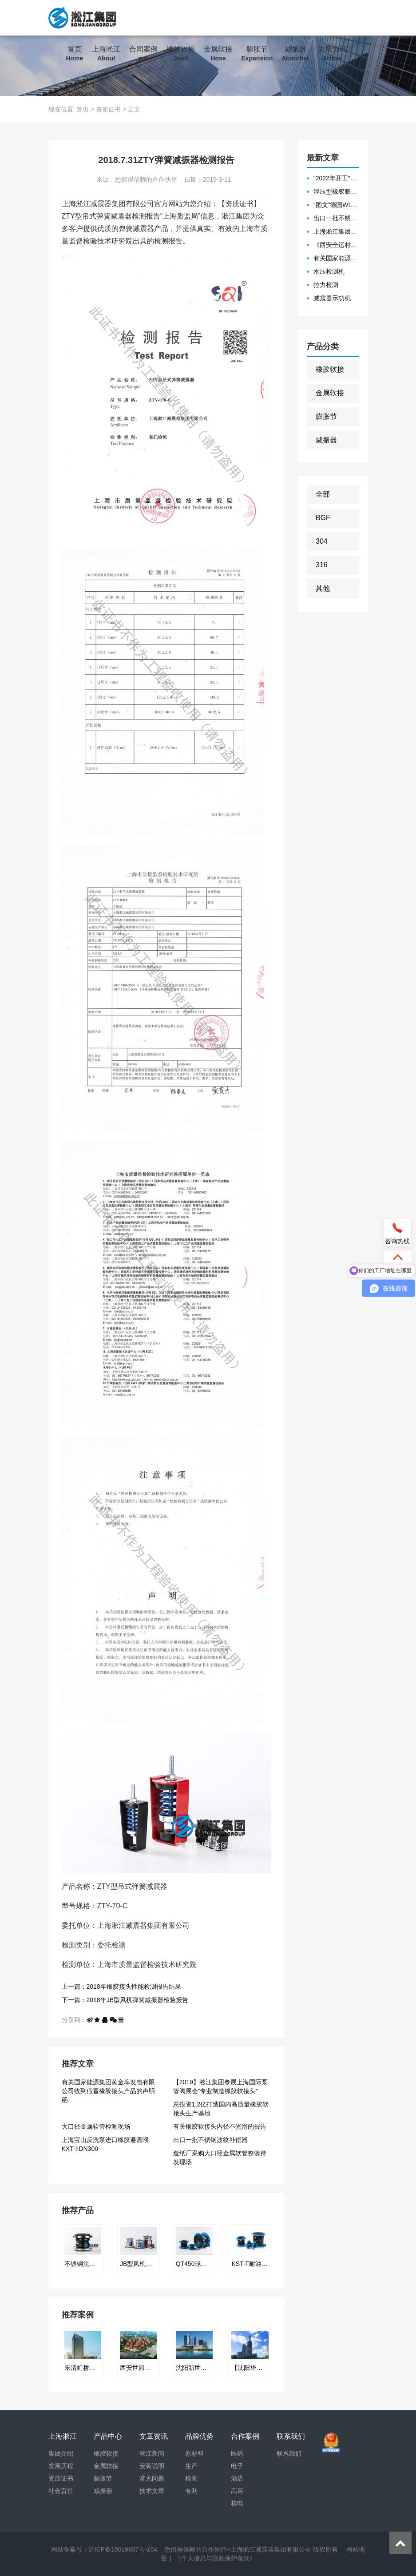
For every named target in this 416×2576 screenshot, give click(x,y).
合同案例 (143, 53)
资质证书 (108, 109)
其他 (323, 588)
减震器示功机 (332, 298)
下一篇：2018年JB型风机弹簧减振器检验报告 (125, 1999)
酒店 (237, 2478)
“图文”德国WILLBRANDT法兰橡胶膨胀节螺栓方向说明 (336, 204)
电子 (237, 2465)
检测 (191, 2478)
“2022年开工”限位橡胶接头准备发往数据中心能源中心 (336, 178)
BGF (323, 518)
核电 (237, 2503)
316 (322, 565)
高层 (237, 2490)
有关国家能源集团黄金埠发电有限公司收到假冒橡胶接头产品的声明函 (108, 2090)
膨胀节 (257, 53)
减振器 (295, 53)
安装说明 (151, 2465)
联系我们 (80, 89)
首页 (74, 53)
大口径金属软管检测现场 (96, 2126)
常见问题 (151, 2478)
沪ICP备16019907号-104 (123, 2549)
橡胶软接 (180, 53)
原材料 (194, 2453)
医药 (237, 2453)
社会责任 (60, 2490)
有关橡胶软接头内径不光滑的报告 (219, 2126)
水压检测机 (329, 271)
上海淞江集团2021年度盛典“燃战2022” (336, 231)
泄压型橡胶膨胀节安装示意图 (336, 191)
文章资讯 (332, 53)
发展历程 (60, 2465)
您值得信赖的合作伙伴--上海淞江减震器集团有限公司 (237, 2549)
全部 (323, 494)
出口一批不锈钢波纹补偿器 (210, 2139)
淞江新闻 (151, 2453)
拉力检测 (325, 284)
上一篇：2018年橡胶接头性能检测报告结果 (121, 1986)
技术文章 (151, 2490)
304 (322, 541)
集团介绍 (60, 2453)
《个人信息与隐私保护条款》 (215, 2558)
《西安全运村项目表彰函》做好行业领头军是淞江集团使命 (336, 244)
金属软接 (218, 53)
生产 (191, 2465)
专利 (191, 2490)
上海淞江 (106, 53)
